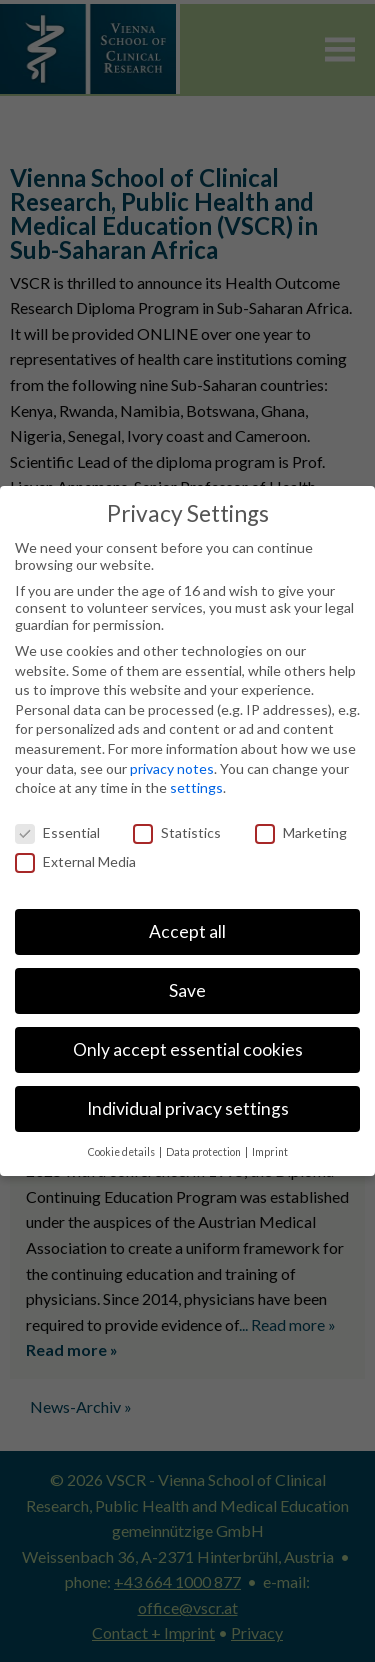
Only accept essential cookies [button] (188, 1049)
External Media (75, 861)
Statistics (177, 832)
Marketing (301, 832)
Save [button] (187, 990)
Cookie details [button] (122, 1152)
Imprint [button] (270, 1152)
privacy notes (172, 768)
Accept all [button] (187, 931)
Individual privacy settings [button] (188, 1108)
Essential (57, 832)
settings (196, 787)
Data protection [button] (204, 1152)
